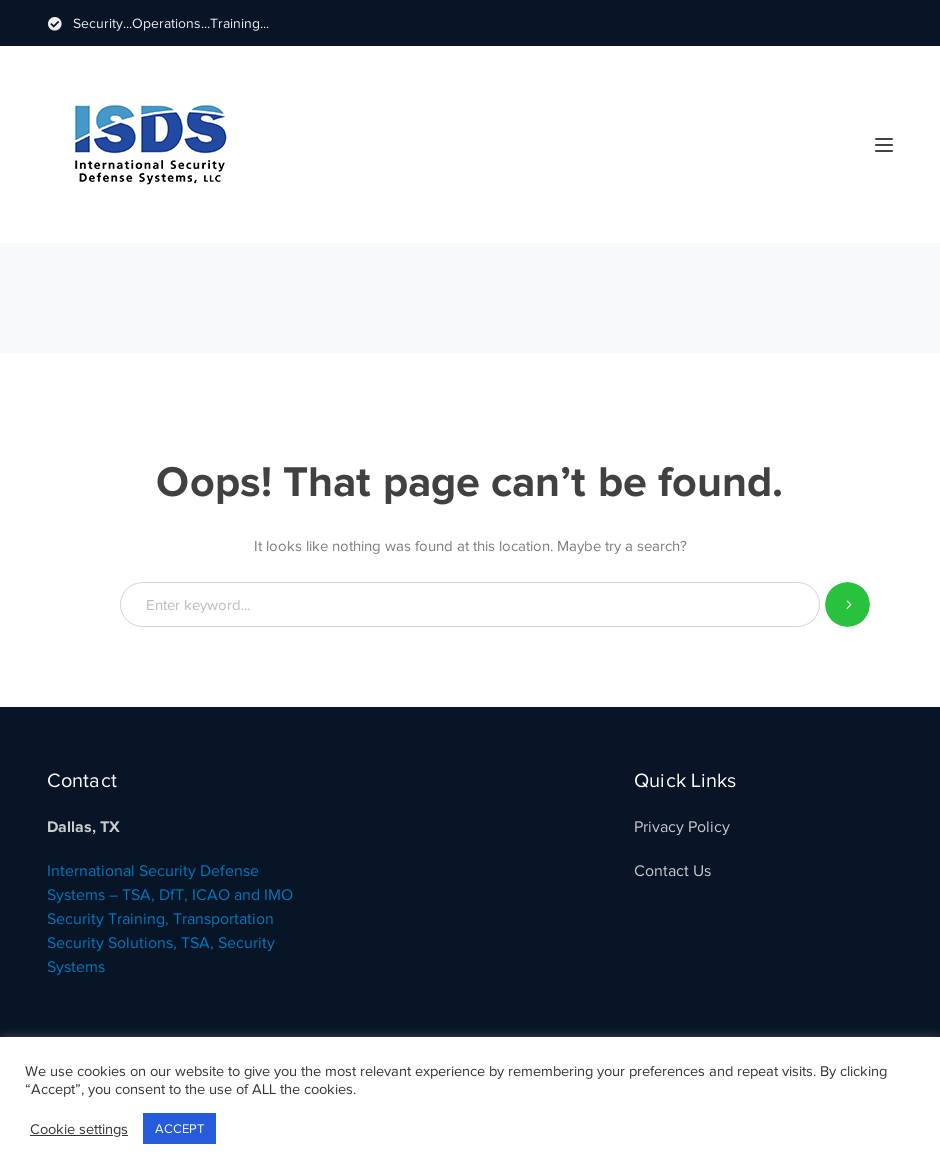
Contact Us (672, 871)
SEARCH (847, 604)
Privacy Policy (682, 827)
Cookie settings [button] (79, 1129)
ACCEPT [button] (179, 1128)
